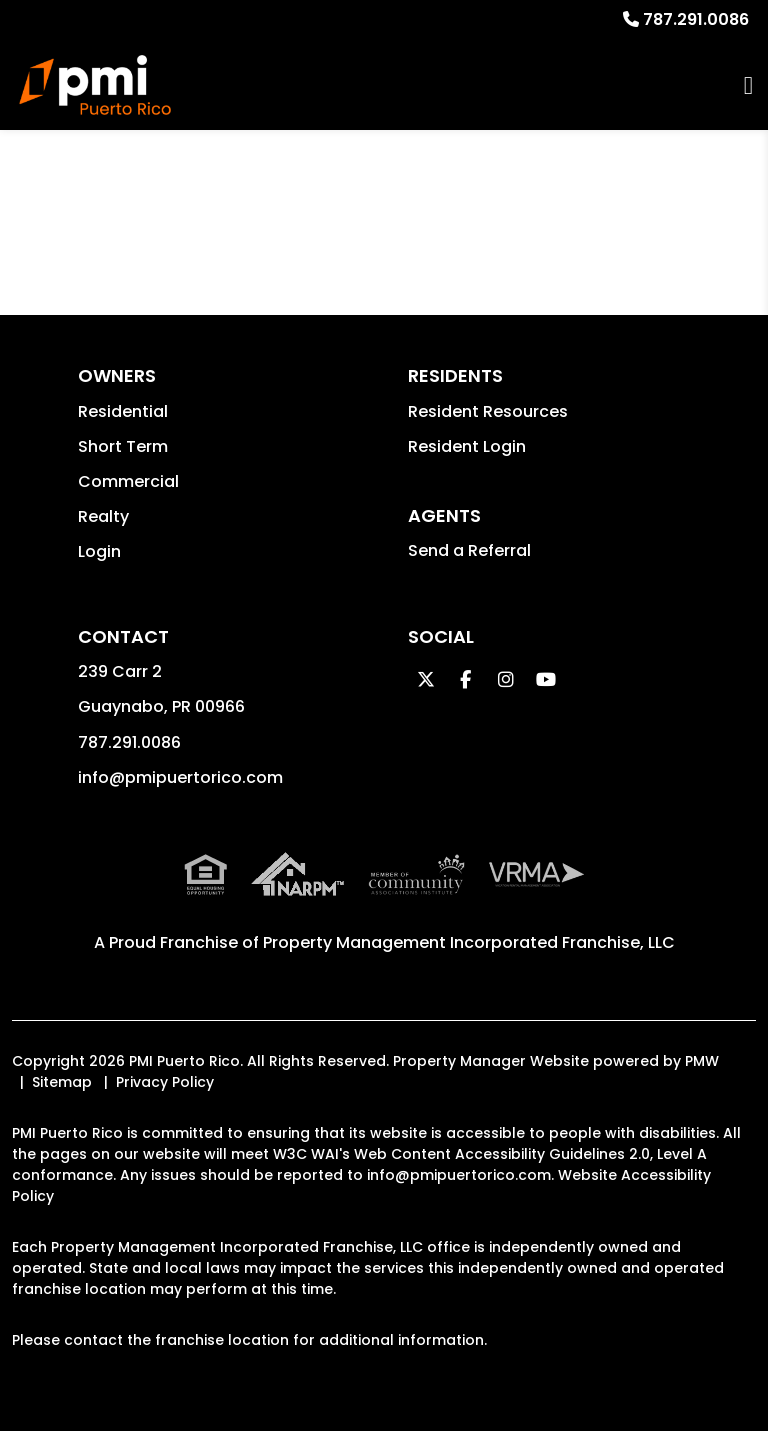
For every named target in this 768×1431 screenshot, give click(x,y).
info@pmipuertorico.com (180, 777)
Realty (103, 516)
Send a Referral (469, 550)
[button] (425, 679)
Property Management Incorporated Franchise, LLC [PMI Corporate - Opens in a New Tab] (469, 942)
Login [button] (99, 551)
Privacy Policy (165, 1082)
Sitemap (62, 1082)
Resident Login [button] (467, 446)
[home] (95, 85)
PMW (702, 1061)
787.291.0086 (696, 19)
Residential (123, 411)
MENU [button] (748, 85)
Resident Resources (488, 411)
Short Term (123, 446)
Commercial (128, 481)
